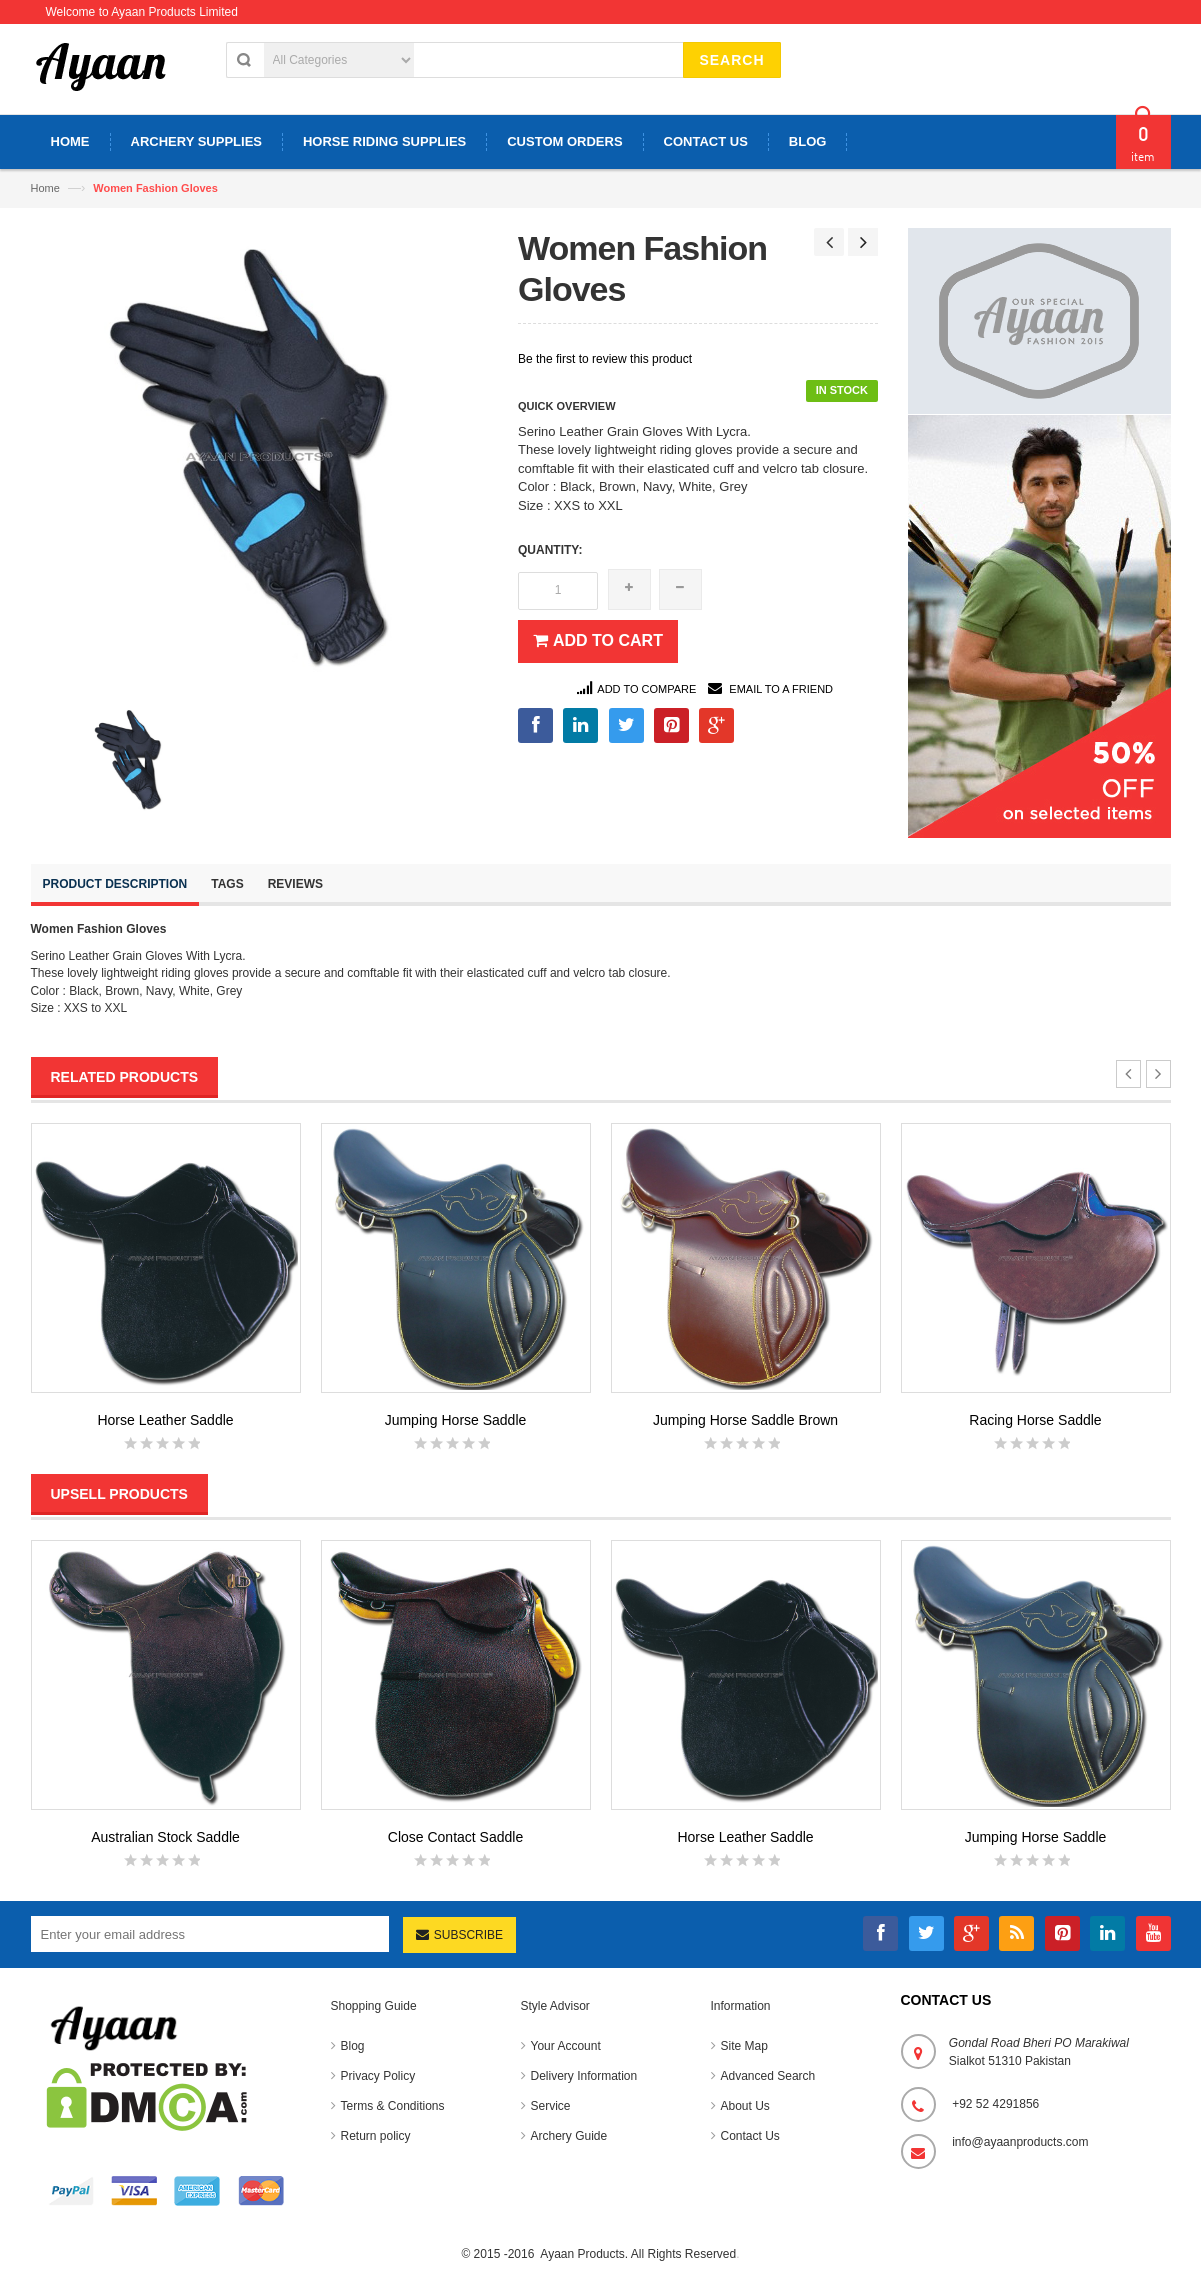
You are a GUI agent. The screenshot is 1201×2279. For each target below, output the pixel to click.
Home (45, 188)
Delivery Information (584, 2076)
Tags (227, 884)
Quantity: (550, 550)
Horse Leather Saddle (165, 1420)
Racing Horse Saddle (1035, 1420)
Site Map (744, 2046)
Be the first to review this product (605, 359)
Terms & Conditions (393, 2106)
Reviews (295, 884)
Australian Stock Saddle (165, 1837)
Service (551, 2106)
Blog (353, 2046)
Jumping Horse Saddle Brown (745, 1420)
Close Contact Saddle (455, 1837)
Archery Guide (569, 2136)
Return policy (376, 2136)
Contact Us (750, 2136)
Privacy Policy (378, 2076)
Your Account (566, 2046)
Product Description (115, 884)
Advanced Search (768, 2076)
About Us (745, 2106)
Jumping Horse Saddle (456, 1420)
